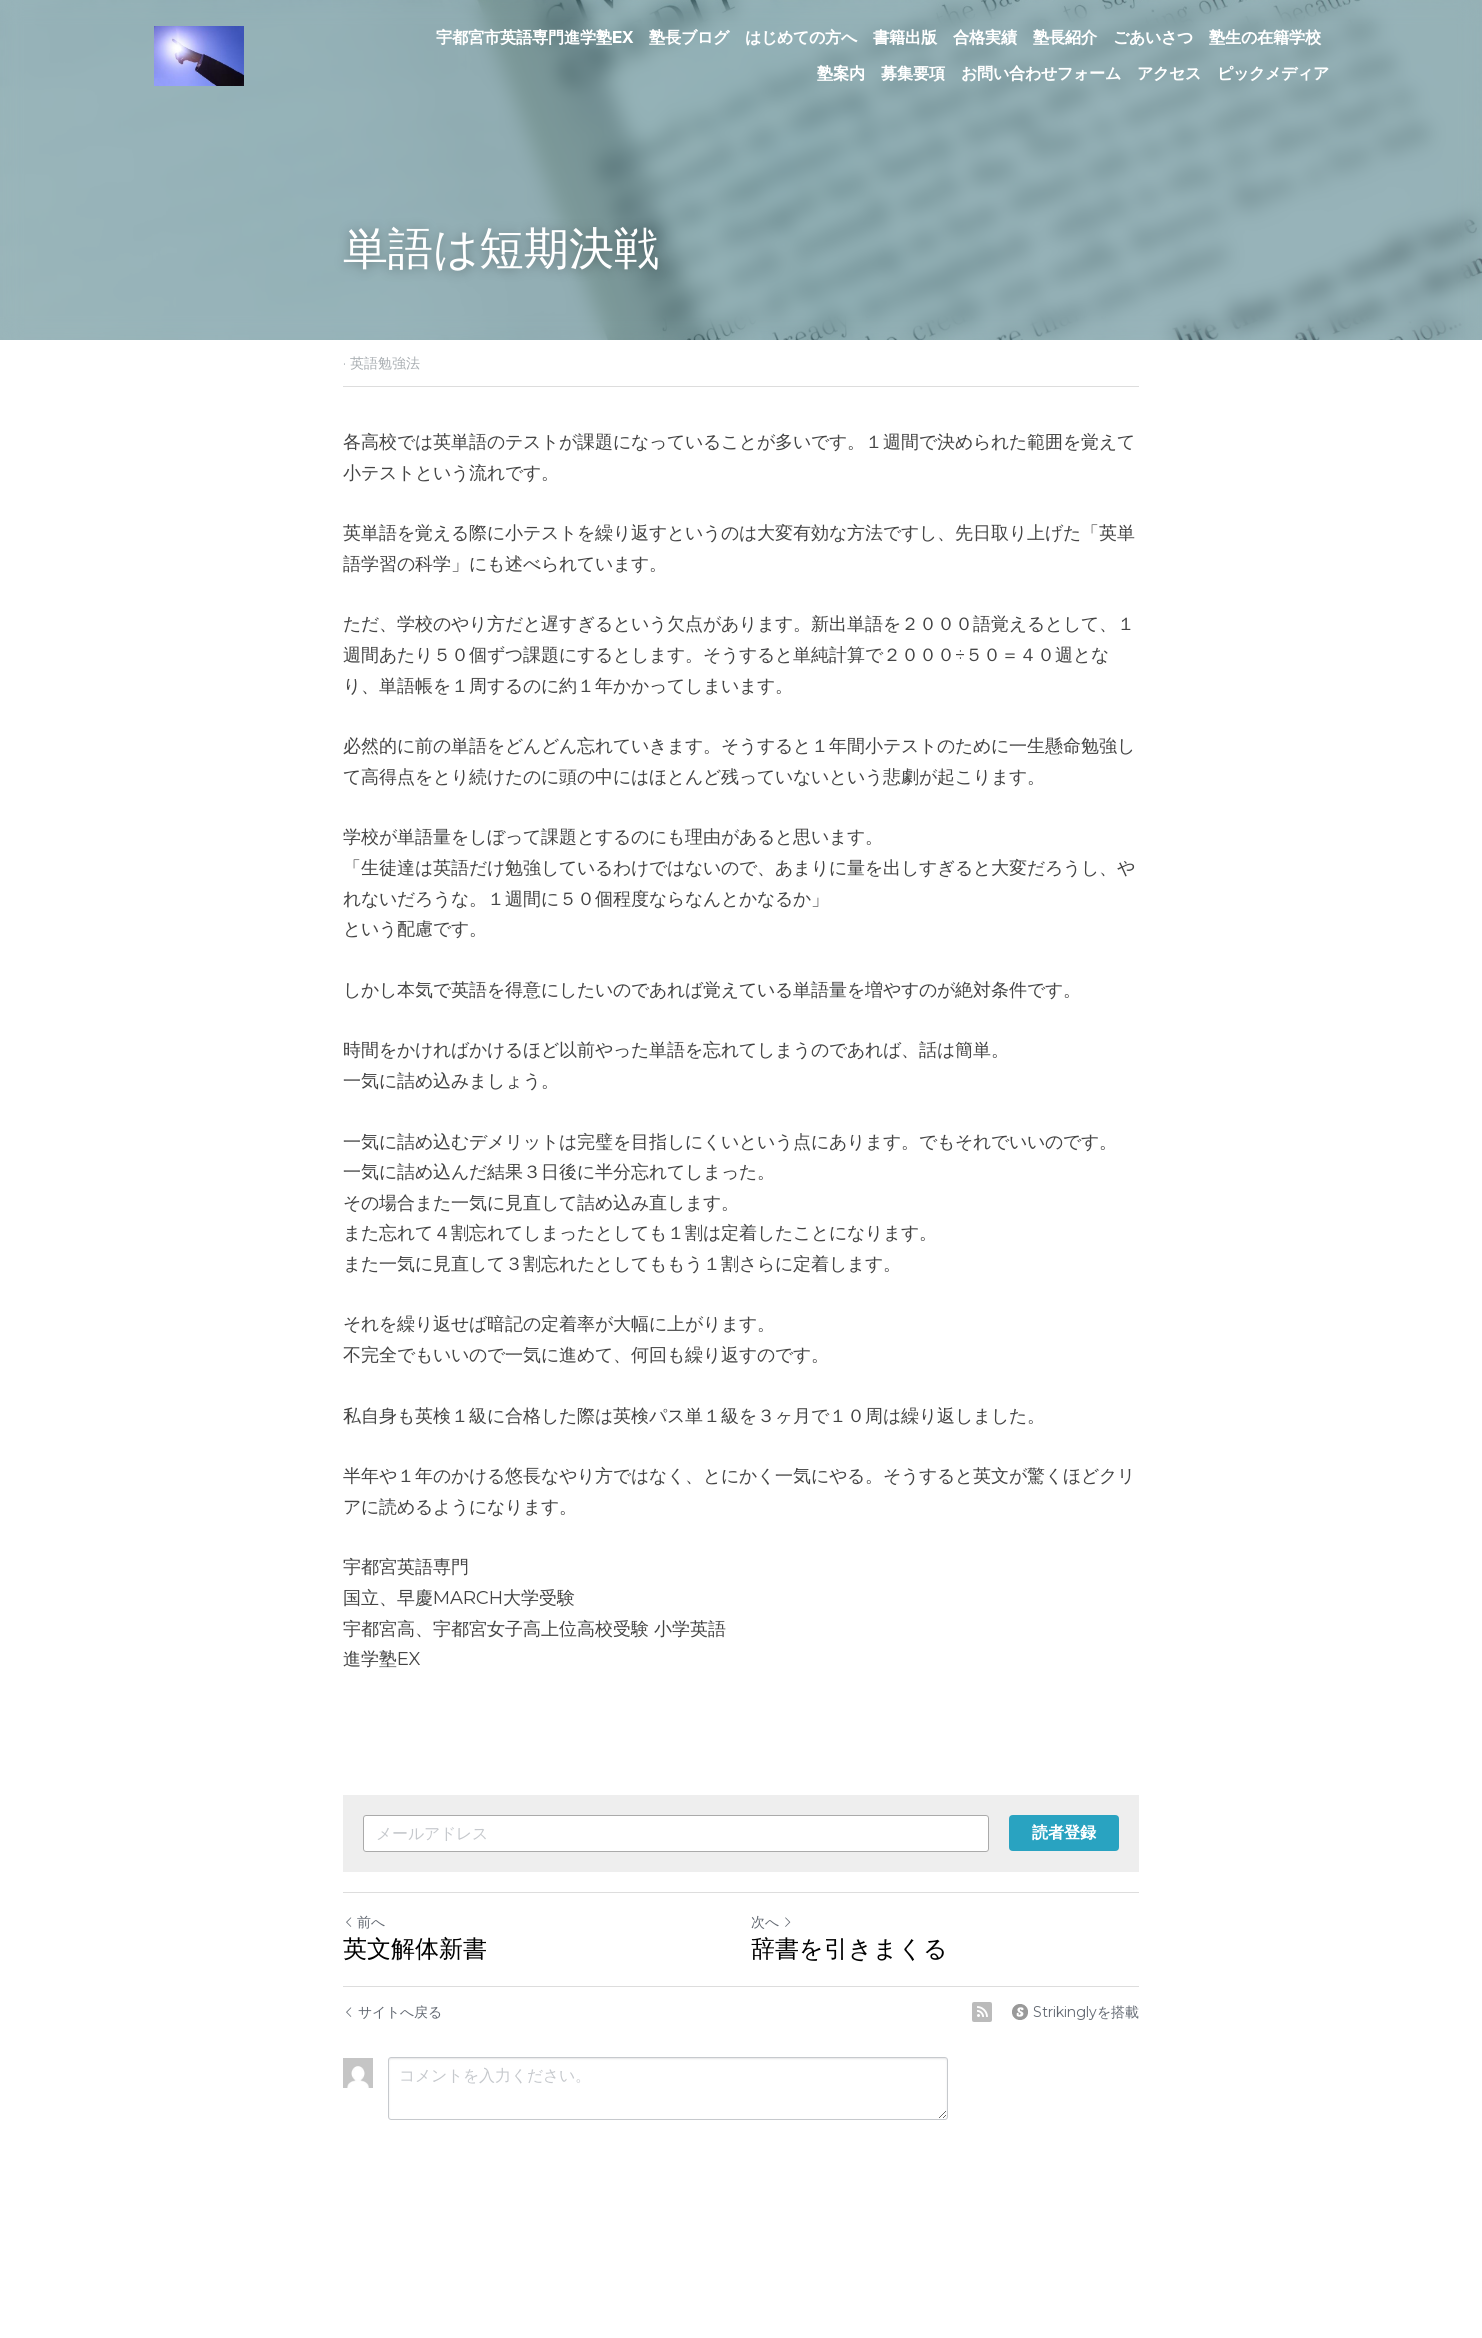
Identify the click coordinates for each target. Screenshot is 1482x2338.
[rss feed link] (982, 2012)
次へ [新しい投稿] (772, 1922)
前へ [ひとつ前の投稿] (364, 1922)
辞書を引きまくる (849, 1948)
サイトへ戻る (392, 2012)
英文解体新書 (415, 1948)
